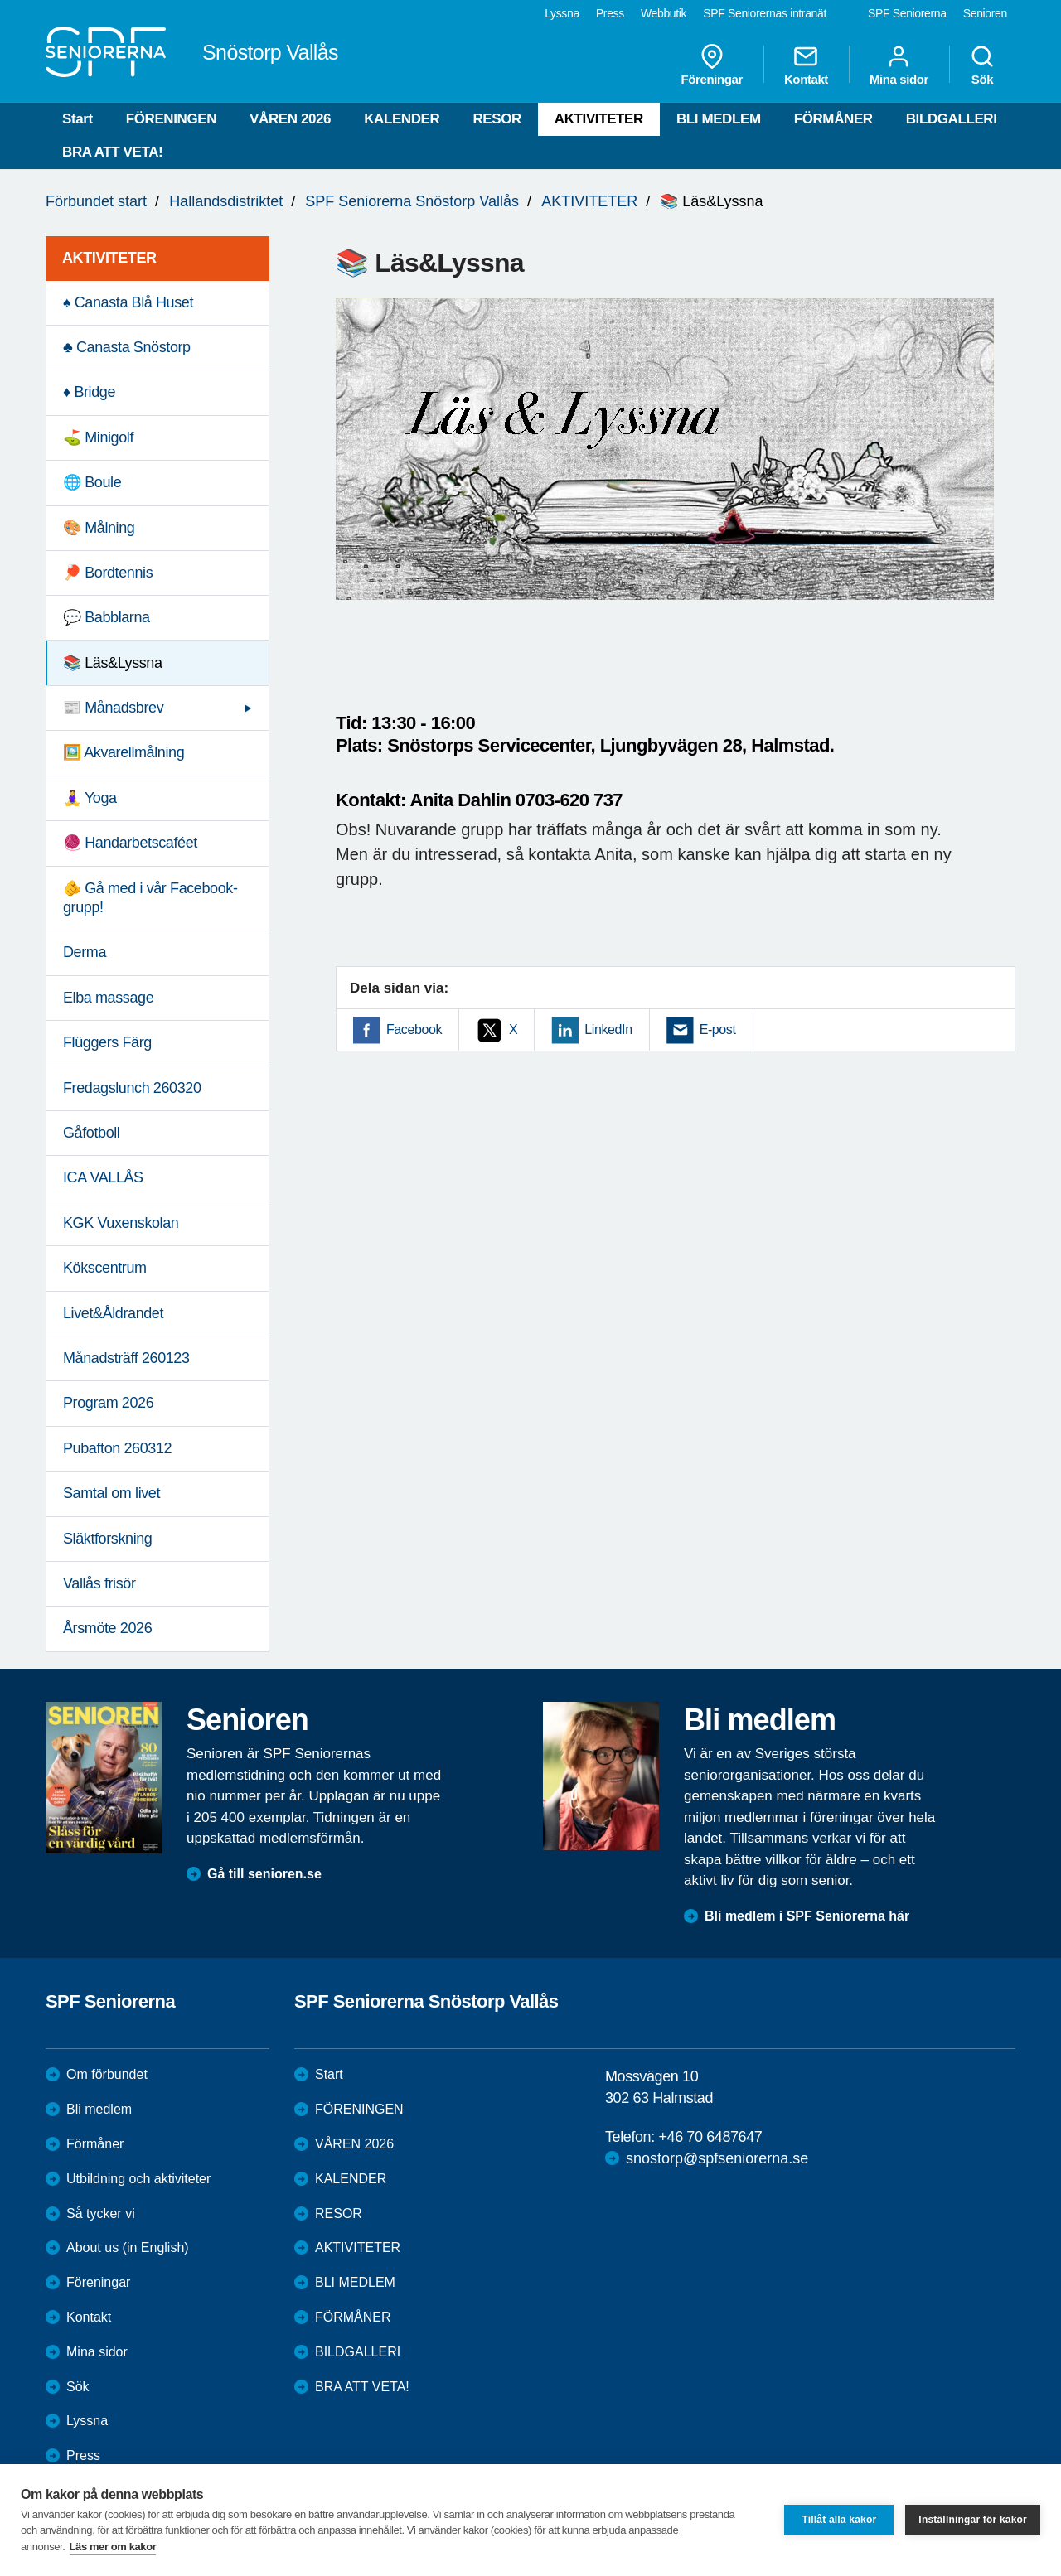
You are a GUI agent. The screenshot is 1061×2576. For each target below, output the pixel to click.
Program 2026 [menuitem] (108, 1402)
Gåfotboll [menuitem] (91, 1132)
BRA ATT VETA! (112, 152)
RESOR (496, 119)
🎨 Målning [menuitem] (98, 528)
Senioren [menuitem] (985, 13)
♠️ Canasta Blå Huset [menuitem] (128, 302)
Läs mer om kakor (113, 2546)
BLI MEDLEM (718, 119)
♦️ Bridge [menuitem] (89, 392)
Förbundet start (96, 201)
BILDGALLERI (951, 119)
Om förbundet (107, 2074)
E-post (718, 1029)
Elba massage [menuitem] (108, 997)
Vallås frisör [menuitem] (99, 1583)
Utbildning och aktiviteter (138, 2179)
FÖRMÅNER (833, 119)
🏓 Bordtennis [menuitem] (108, 572)
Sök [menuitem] (982, 64)
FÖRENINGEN (171, 119)
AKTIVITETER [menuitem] (109, 257)
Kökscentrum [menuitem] (105, 1267)
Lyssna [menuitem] (562, 13)
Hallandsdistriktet (226, 201)
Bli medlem (99, 2109)
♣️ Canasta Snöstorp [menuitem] (127, 347)
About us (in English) (127, 2247)
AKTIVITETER (599, 119)
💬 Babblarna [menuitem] (106, 617)
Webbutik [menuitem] (663, 13)
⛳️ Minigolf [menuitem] (98, 437)
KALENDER (401, 119)
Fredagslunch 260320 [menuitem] (132, 1088)
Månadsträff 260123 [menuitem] (126, 1358)
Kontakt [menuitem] (806, 64)
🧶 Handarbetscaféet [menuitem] (130, 842)
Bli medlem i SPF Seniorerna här (807, 1916)
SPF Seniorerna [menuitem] (907, 13)
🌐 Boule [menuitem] (92, 482)
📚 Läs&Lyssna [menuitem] (112, 663)
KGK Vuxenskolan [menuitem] (120, 1223)
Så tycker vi (100, 2213)
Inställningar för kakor (972, 2519)
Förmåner (95, 2144)
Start (77, 119)
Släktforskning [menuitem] (107, 1538)
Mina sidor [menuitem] (899, 64)
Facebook (414, 1029)
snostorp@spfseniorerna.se (717, 2158)
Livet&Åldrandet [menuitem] (113, 1313)
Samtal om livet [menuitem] (111, 1493)
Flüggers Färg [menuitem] (107, 1042)
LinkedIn (608, 1029)
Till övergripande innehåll (0, 0)
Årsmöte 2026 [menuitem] (107, 1628)
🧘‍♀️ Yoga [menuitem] (90, 798)
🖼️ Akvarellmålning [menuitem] (123, 752)
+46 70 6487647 (710, 2137)
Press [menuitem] (610, 13)
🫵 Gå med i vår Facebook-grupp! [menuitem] (150, 898)
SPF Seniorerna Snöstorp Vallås (412, 201)
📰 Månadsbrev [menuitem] (113, 707)
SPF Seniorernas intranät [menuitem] (764, 13)
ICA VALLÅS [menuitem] (103, 1177)
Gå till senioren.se (264, 1874)
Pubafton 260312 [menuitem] (117, 1448)
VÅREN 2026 (290, 119)
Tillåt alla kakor (839, 2519)
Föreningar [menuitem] (712, 64)
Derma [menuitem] (84, 952)
